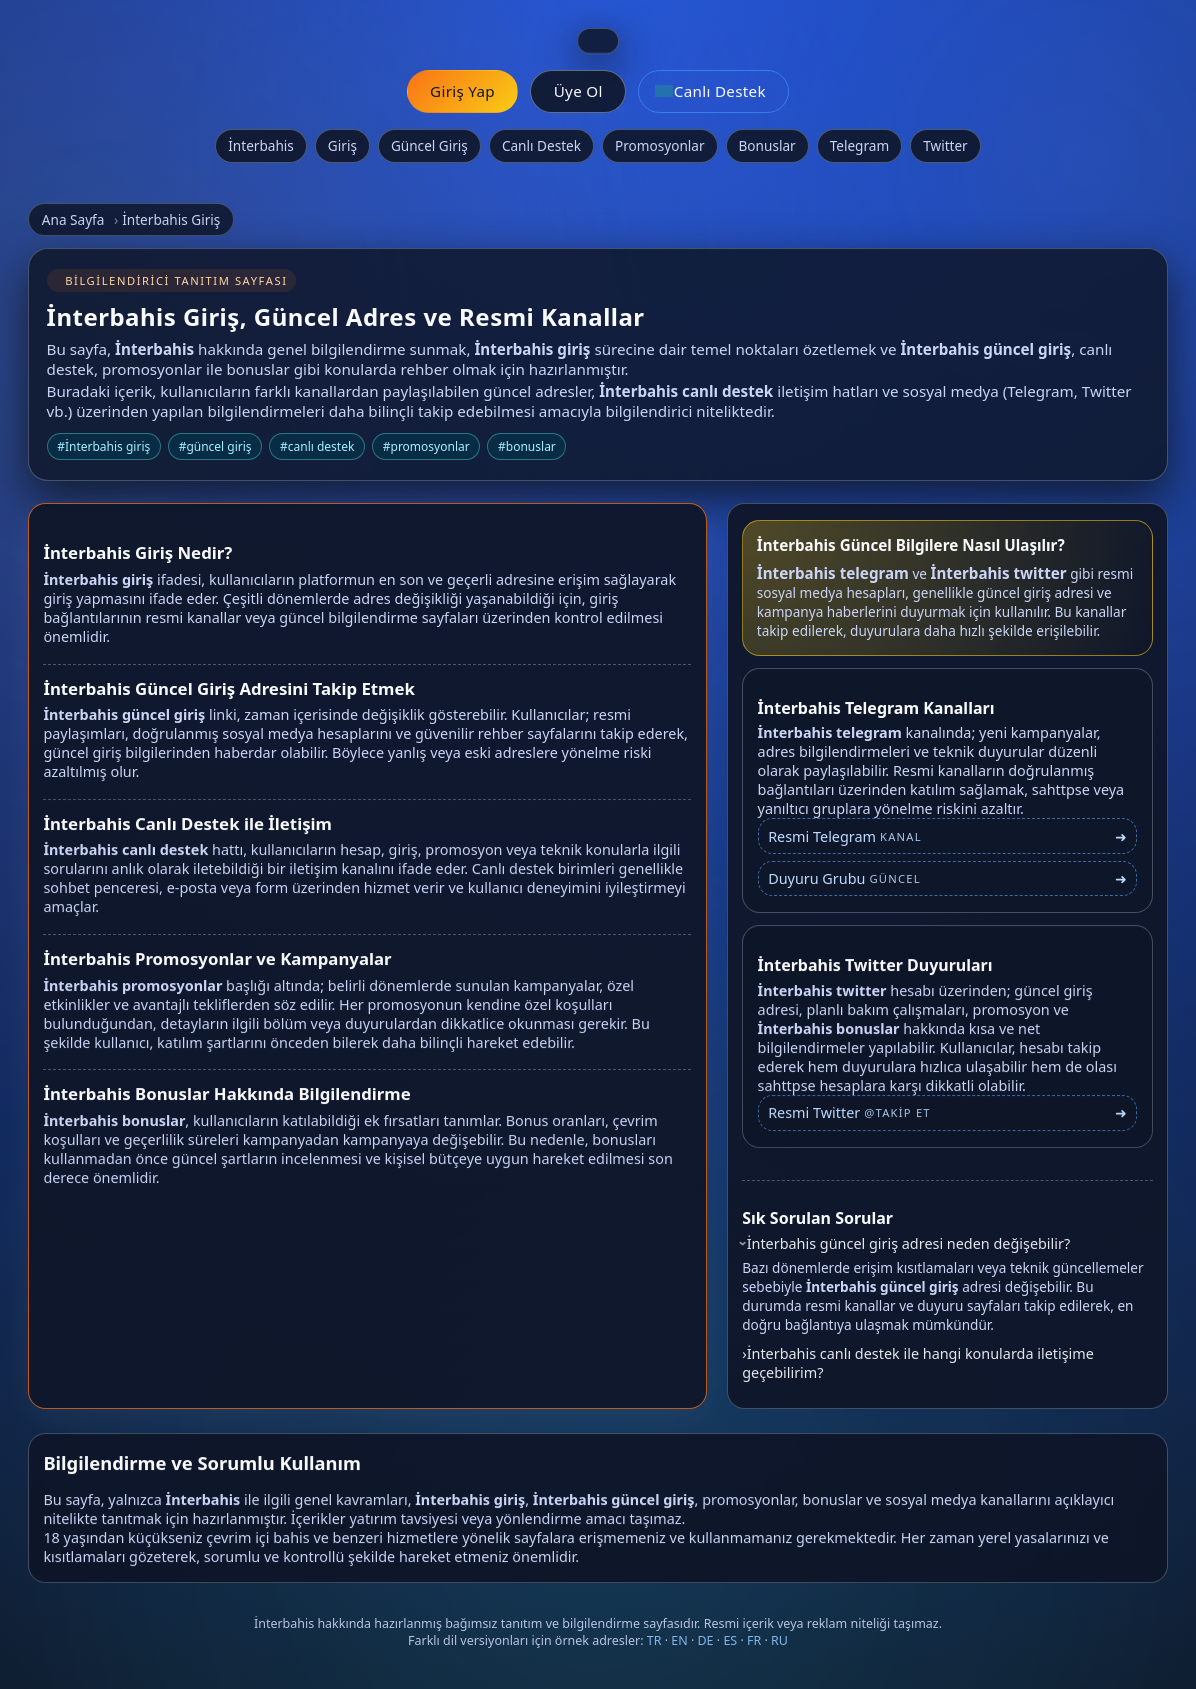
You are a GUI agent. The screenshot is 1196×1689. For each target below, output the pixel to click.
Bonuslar (767, 145)
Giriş (342, 145)
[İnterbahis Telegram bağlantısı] (948, 835)
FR (754, 1640)
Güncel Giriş (429, 145)
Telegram (860, 145)
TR (654, 1640)
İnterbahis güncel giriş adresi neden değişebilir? (909, 1243)
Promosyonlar (660, 145)
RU (779, 1640)
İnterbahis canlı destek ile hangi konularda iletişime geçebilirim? (918, 1363)
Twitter (945, 145)
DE (706, 1640)
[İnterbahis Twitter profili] (948, 1121)
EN (679, 1640)
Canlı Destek (541, 145)
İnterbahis (261, 145)
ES (730, 1640)
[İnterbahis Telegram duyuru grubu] (948, 878)
